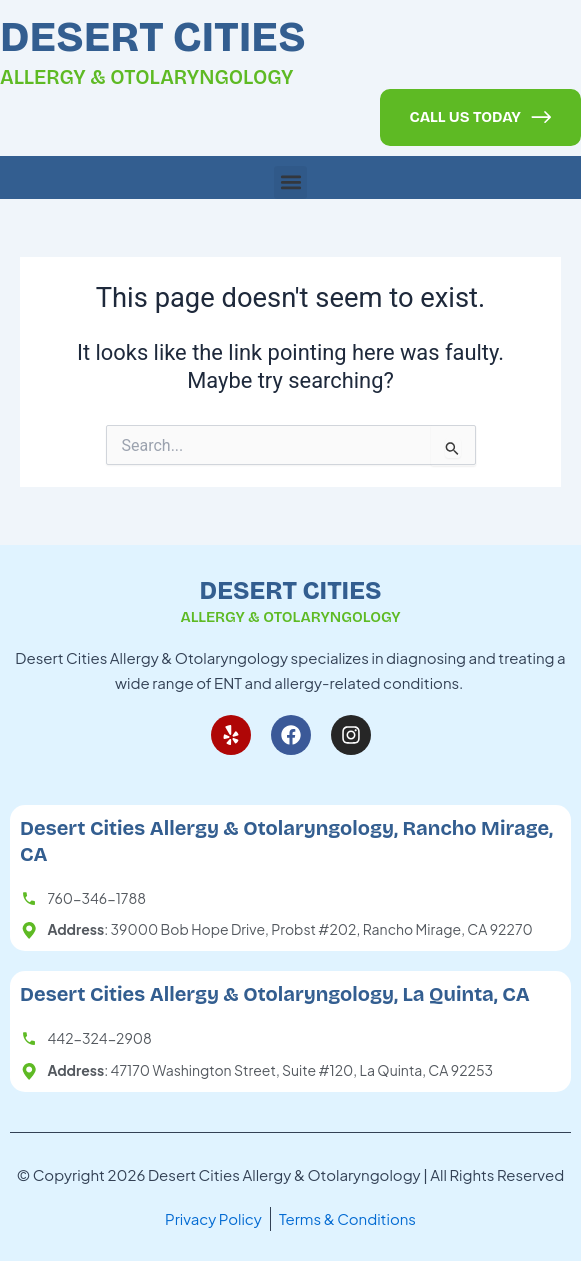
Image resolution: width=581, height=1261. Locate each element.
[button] (290, 182)
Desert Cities (153, 37)
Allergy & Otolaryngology (147, 77)
